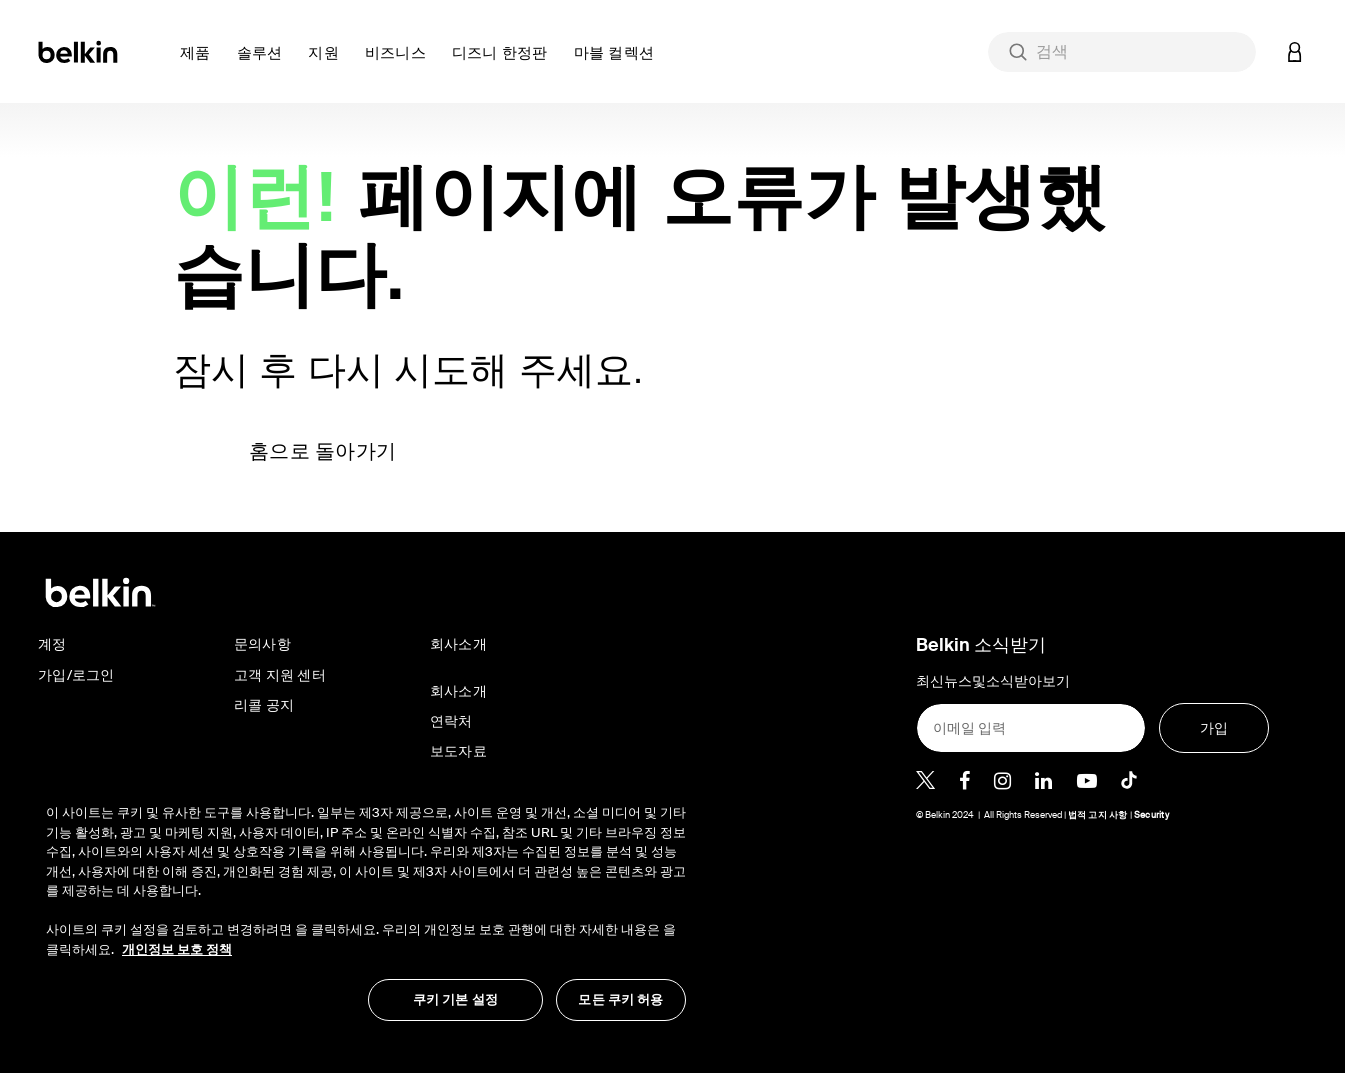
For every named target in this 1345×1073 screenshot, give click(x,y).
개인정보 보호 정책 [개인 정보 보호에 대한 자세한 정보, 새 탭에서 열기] (177, 949)
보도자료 (458, 751)
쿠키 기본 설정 (455, 999)
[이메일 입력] (1031, 728)
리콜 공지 (264, 705)
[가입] (1214, 728)
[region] (366, 902)
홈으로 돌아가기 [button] (322, 451)
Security (1151, 815)
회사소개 (458, 691)
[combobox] (1122, 52)
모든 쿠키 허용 (620, 999)
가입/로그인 (76, 675)
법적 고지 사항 (1099, 815)
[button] (200, 64)
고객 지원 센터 (280, 675)
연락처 (451, 721)
